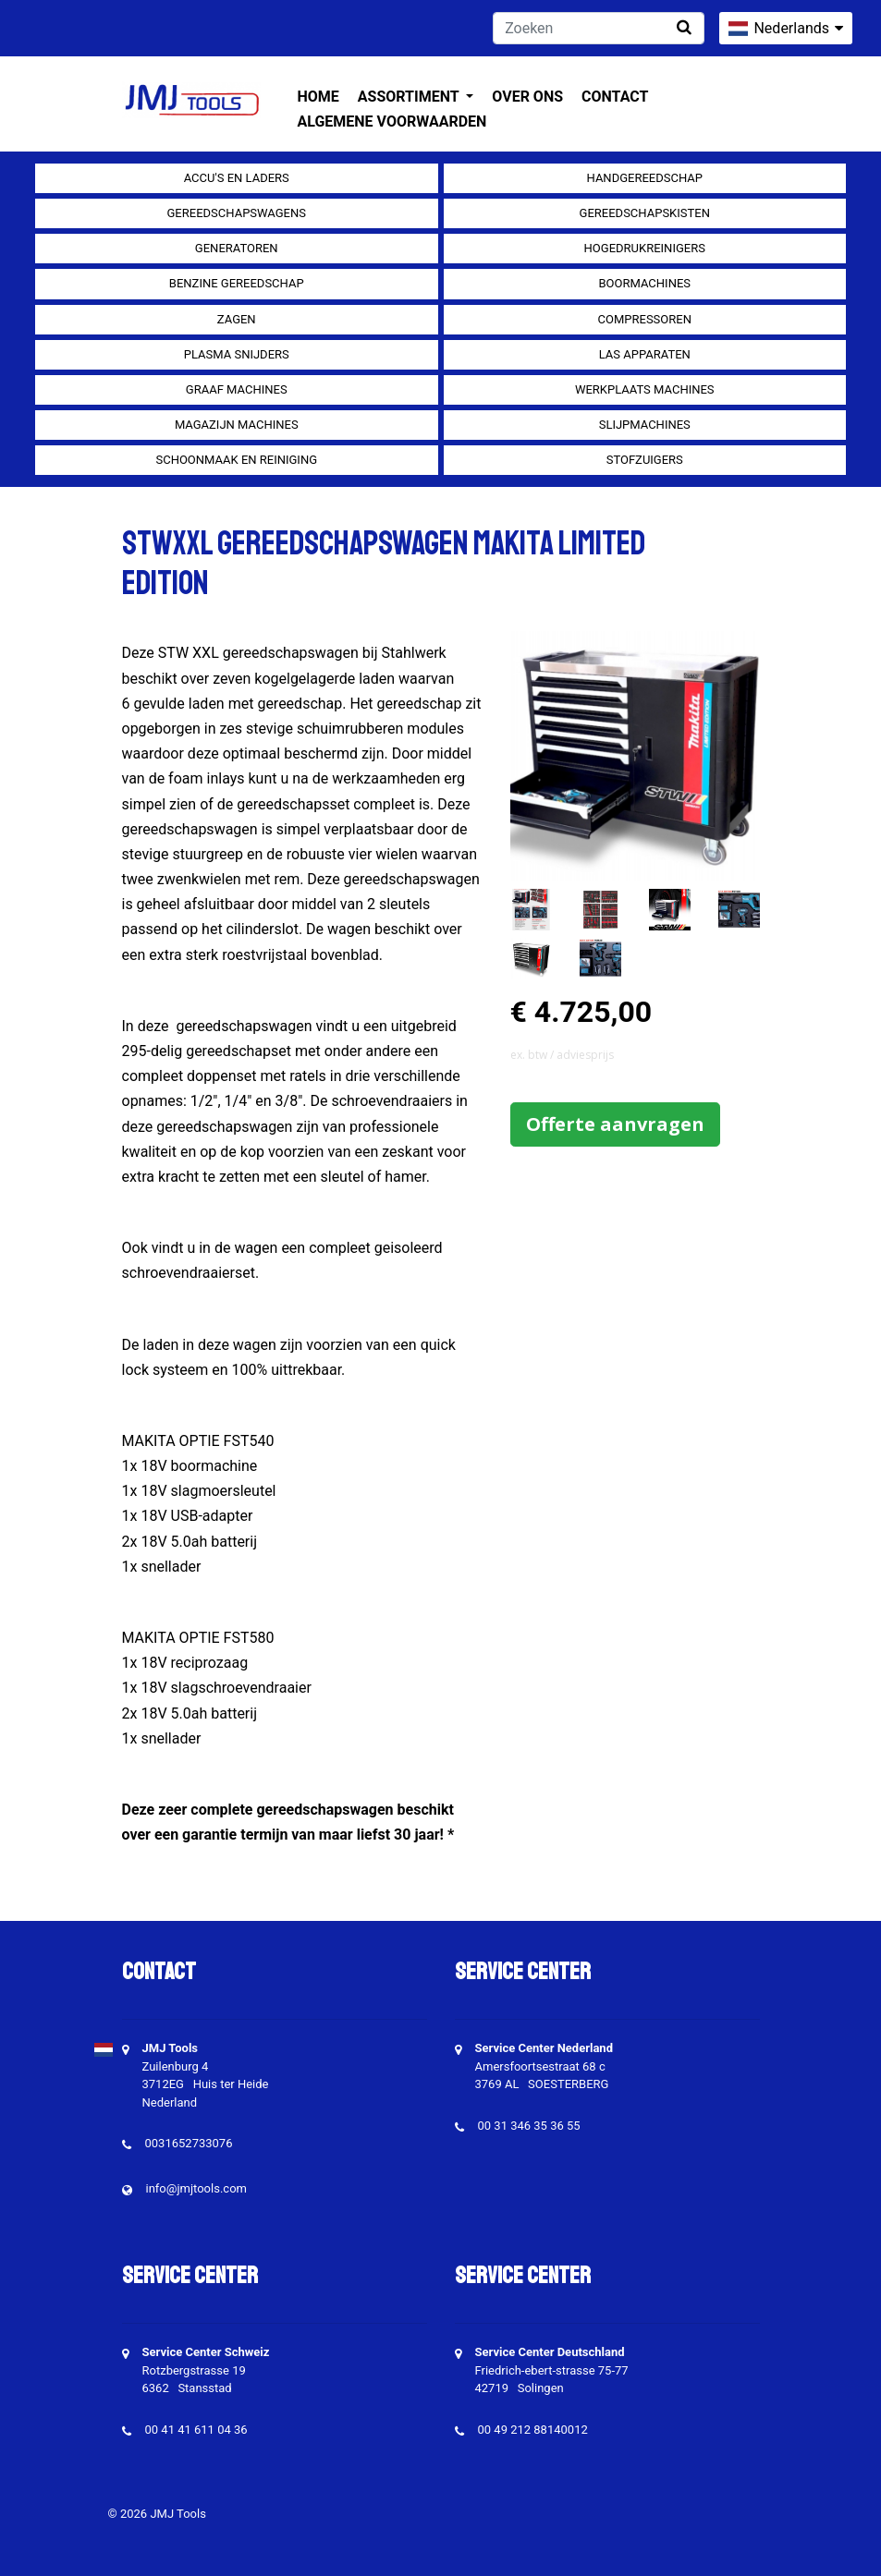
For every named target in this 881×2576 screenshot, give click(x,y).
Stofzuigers (644, 460)
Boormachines (644, 283)
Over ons (527, 96)
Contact (614, 96)
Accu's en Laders (236, 178)
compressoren (644, 319)
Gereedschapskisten (645, 213)
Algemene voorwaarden (392, 121)
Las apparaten (645, 354)
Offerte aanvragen (615, 1124)
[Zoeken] (598, 28)
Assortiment (410, 96)
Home (318, 96)
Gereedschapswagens (236, 213)
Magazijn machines (237, 424)
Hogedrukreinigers (644, 248)
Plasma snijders (236, 354)
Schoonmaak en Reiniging (236, 460)
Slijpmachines (645, 424)
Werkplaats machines (645, 389)
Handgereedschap (645, 178)
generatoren (236, 248)
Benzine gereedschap (236, 283)
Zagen (236, 319)
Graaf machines (237, 389)
